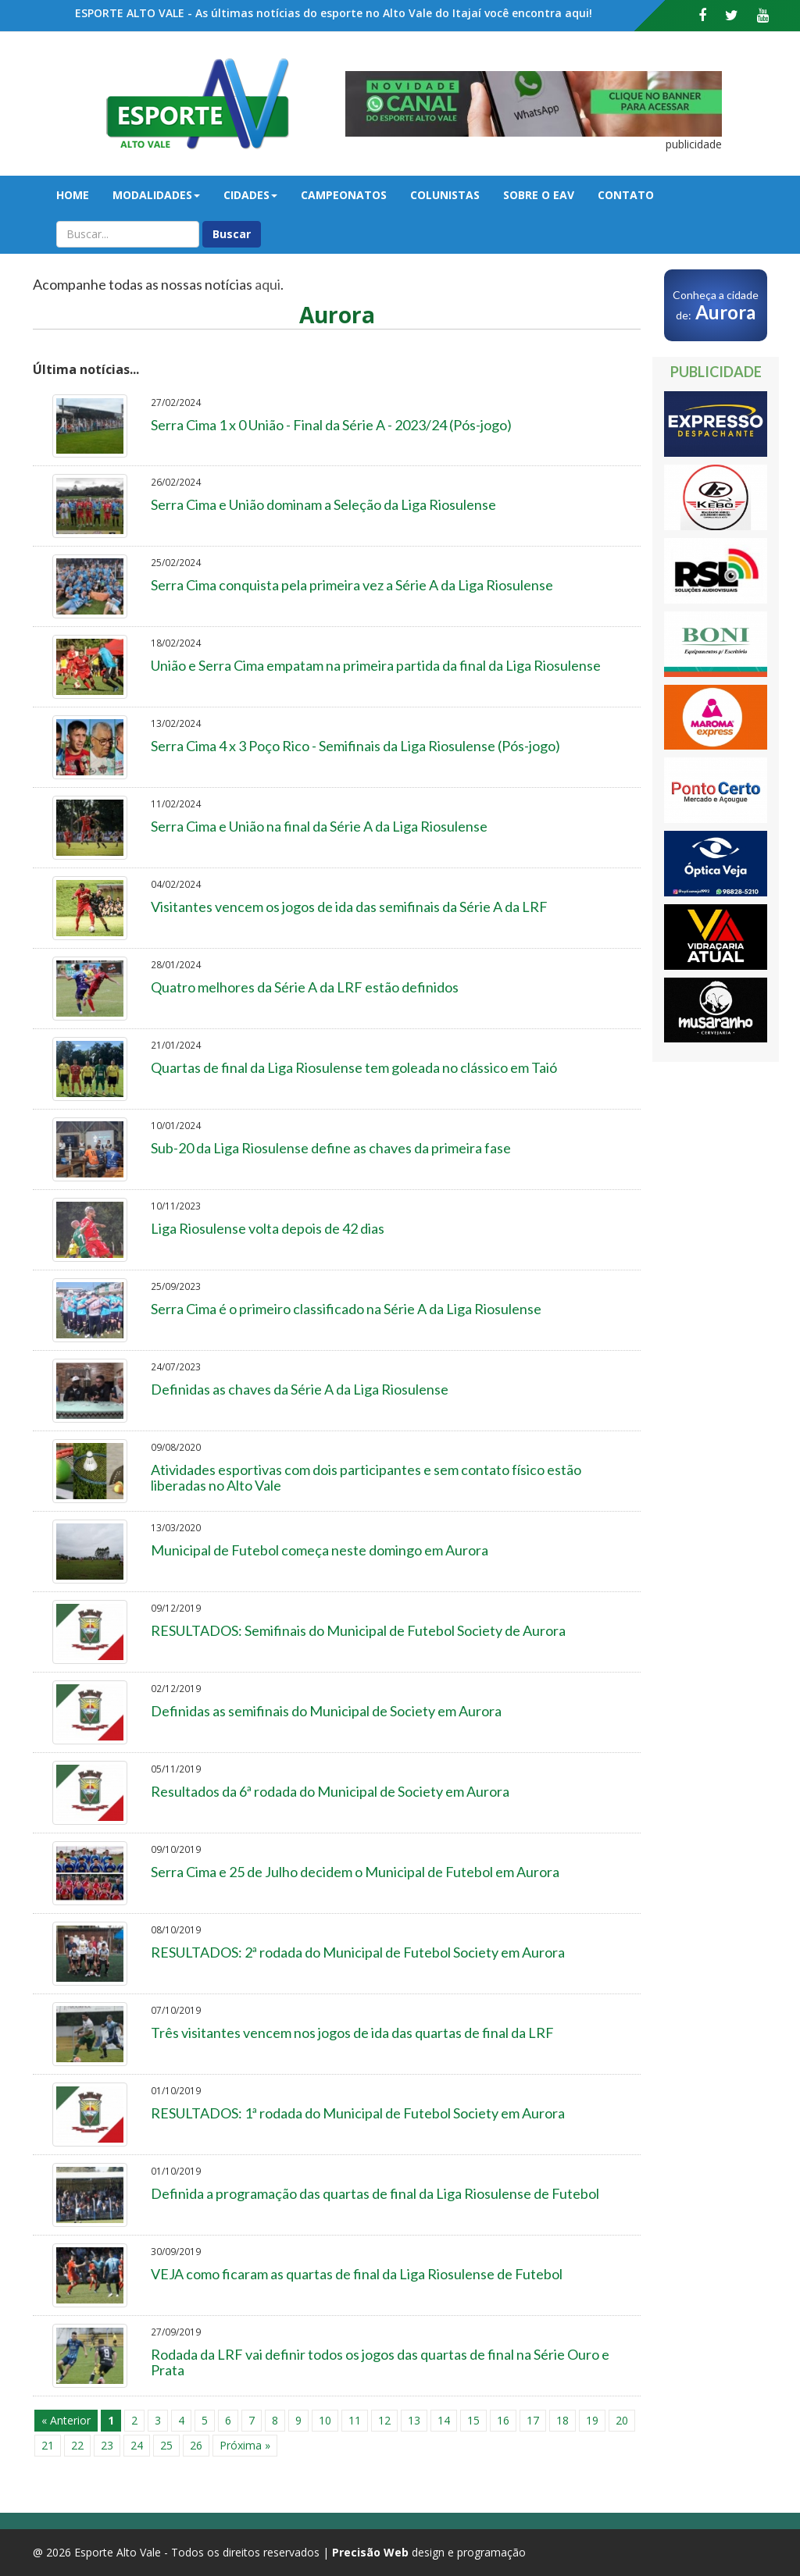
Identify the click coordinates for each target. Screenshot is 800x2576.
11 (354, 2420)
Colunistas (445, 194)
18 (562, 2420)
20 (622, 2420)
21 (47, 2445)
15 (473, 2420)
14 (444, 2420)
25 (166, 2445)
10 (325, 2420)
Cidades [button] (250, 194)
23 (107, 2445)
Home (72, 194)
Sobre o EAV (538, 194)
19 (592, 2420)
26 (196, 2445)
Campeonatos (344, 194)
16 (503, 2420)
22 (77, 2445)
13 (414, 2420)
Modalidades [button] (156, 194)
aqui (267, 284)
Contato (626, 194)
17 (533, 2420)
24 (136, 2445)
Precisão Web (370, 2552)
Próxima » (245, 2445)
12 (384, 2420)
